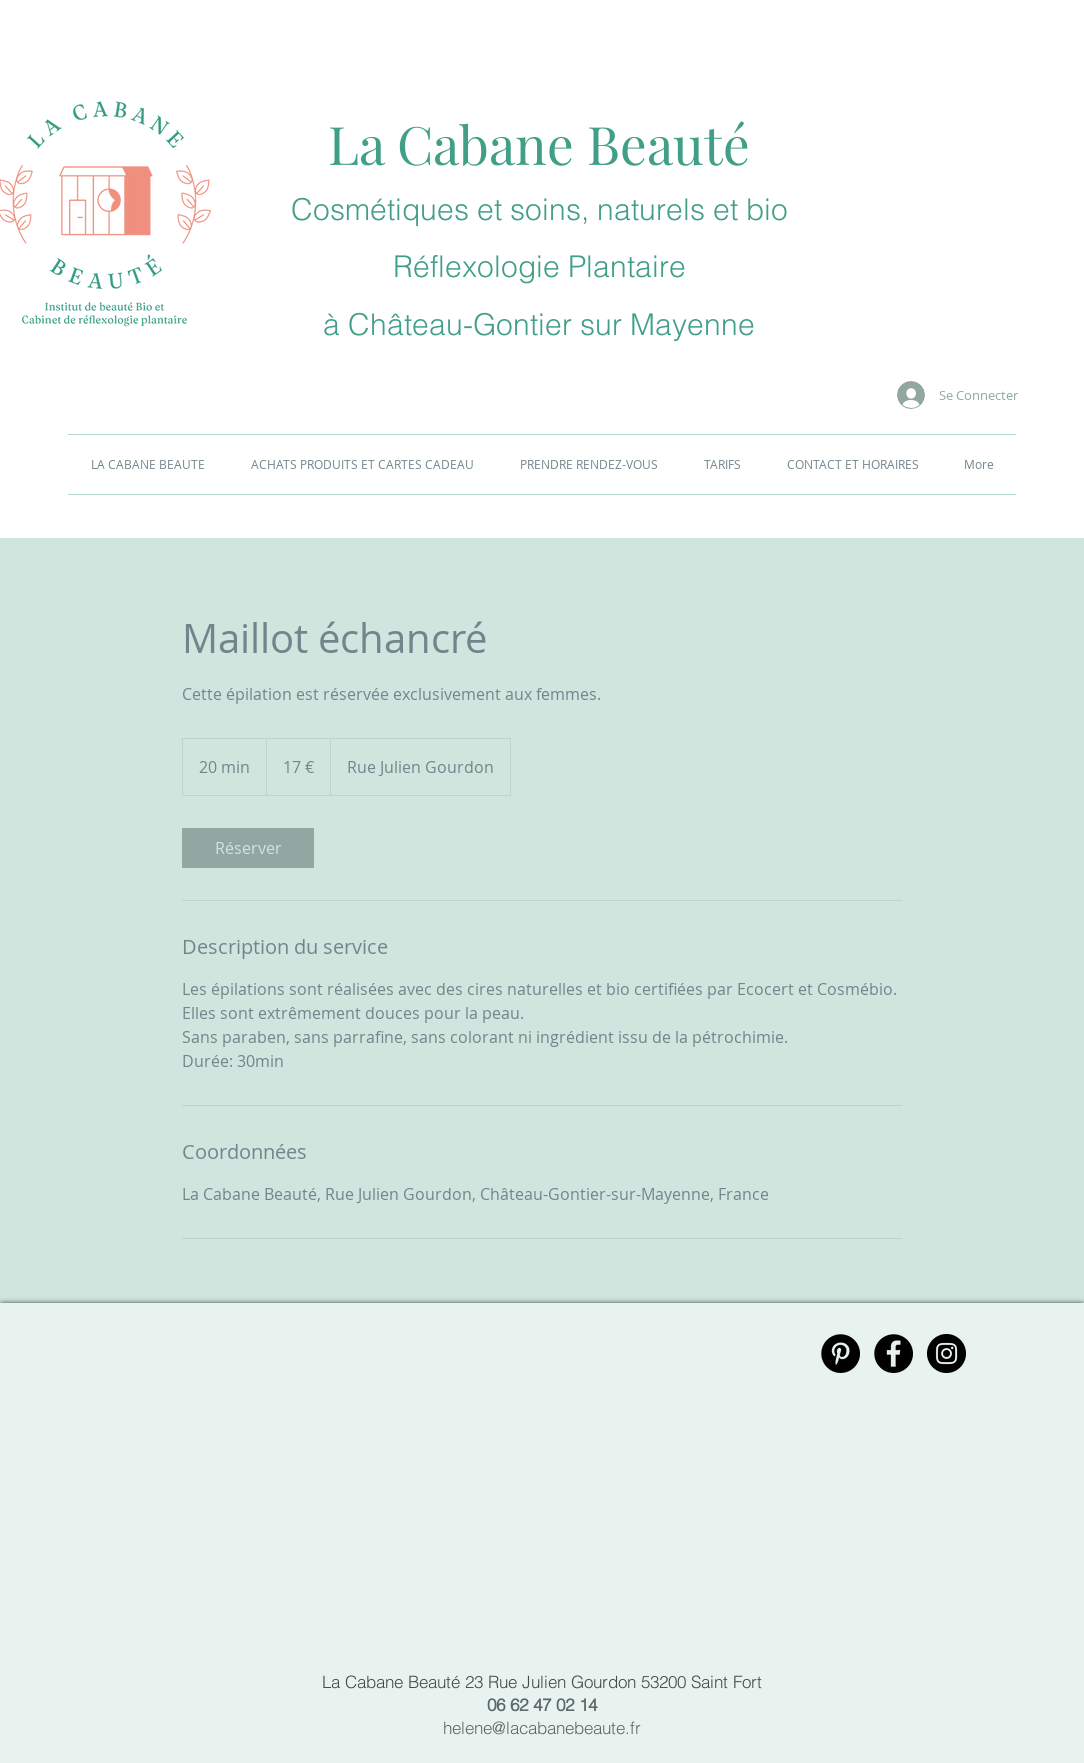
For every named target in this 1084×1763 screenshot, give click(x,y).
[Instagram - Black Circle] (946, 1353)
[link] (248, 848)
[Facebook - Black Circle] (893, 1353)
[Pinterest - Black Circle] (840, 1353)
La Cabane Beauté (539, 143)
